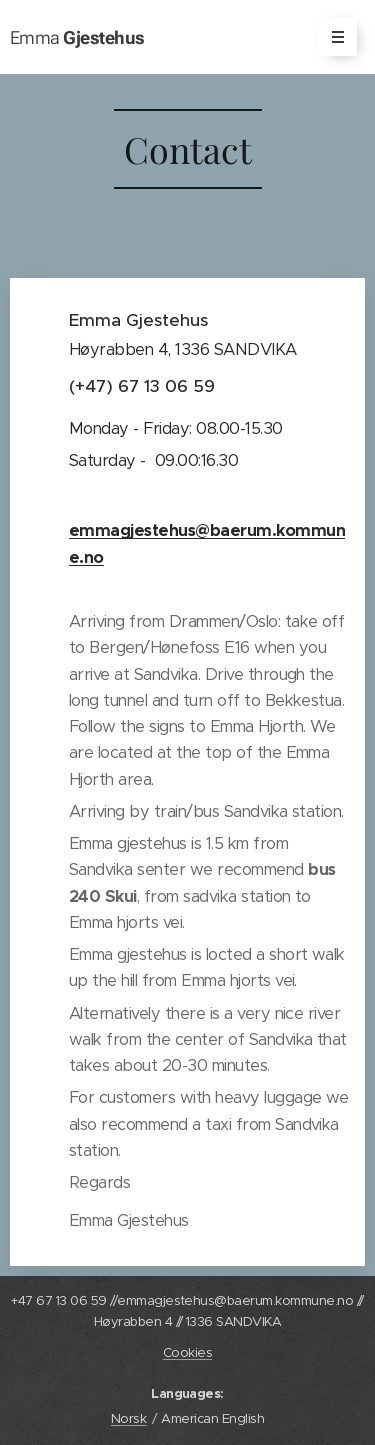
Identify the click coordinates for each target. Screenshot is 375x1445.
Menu (331, 37)
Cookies (187, 1352)
